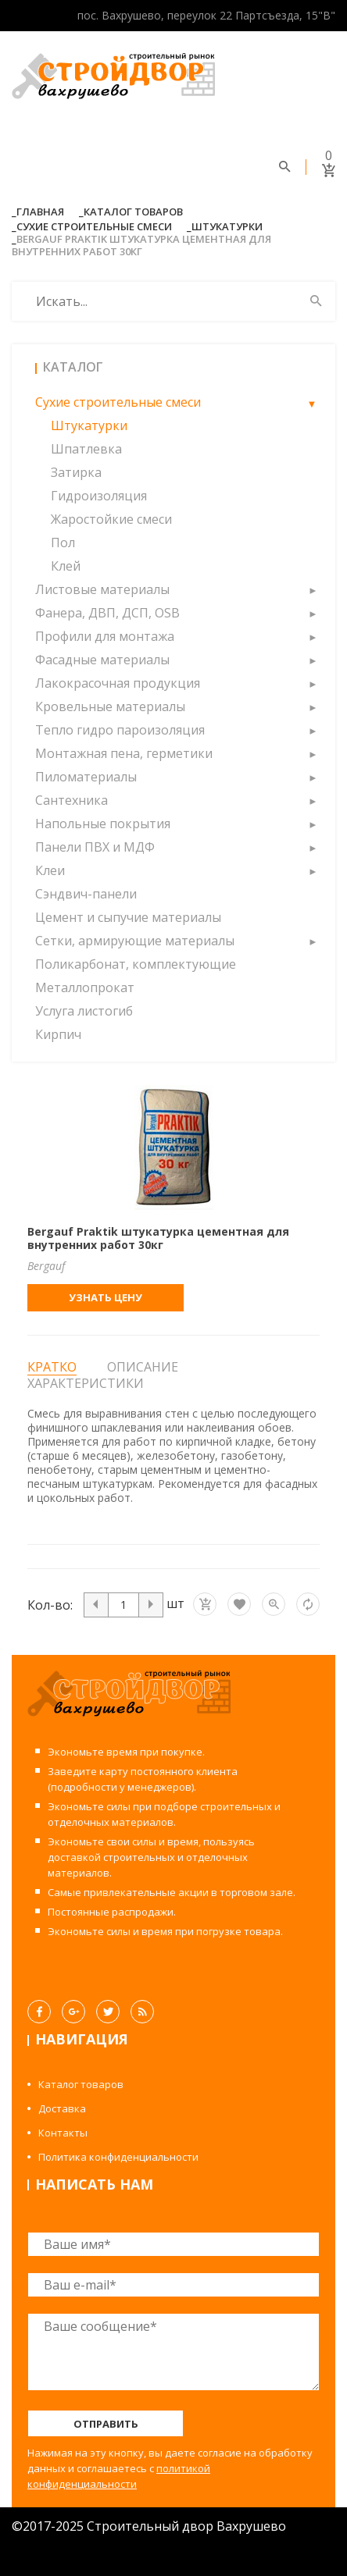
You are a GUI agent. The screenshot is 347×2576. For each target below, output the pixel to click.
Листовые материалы (102, 589)
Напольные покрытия (102, 823)
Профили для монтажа (104, 636)
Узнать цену (105, 1297)
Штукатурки (227, 226)
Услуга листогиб (84, 1010)
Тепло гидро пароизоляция (120, 729)
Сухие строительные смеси (94, 226)
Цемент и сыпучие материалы (128, 917)
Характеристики (85, 1383)
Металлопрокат (84, 987)
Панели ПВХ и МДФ (95, 847)
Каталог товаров (133, 212)
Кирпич (58, 1034)
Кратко (52, 1367)
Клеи (50, 870)
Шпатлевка (86, 448)
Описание (142, 1367)
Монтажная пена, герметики (124, 753)
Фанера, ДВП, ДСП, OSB (107, 612)
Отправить (105, 2424)
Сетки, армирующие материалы (134, 940)
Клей (65, 566)
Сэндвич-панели (86, 893)
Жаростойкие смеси (111, 519)
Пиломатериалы (86, 776)
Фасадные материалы (102, 659)
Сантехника (71, 800)
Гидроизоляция (99, 495)
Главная (40, 212)
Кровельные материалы (110, 706)
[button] (312, 402)
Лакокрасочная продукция (117, 683)
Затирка (76, 472)
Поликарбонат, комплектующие (135, 964)
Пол (63, 542)
